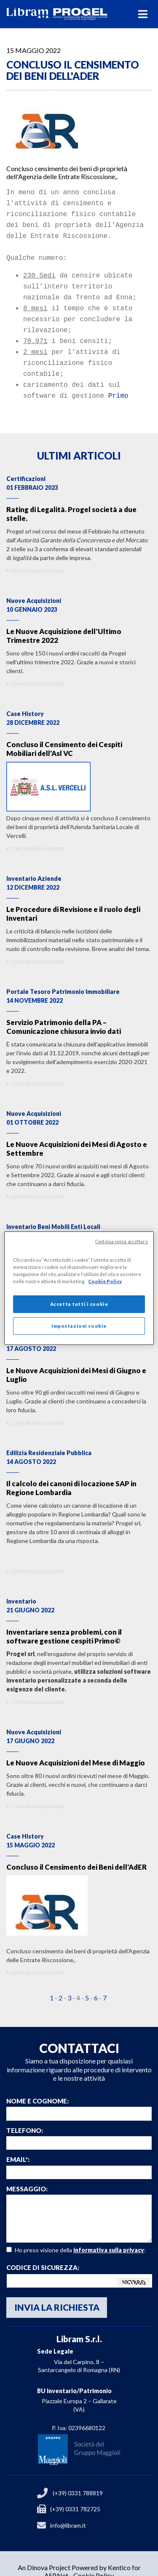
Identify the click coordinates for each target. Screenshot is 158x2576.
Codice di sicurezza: (42, 2251)
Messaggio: (27, 2173)
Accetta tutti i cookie (79, 1304)
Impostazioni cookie (79, 1326)
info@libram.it (68, 2509)
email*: (17, 2143)
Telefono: (24, 2114)
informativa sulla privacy (108, 2234)
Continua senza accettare (121, 1241)
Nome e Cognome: (37, 2085)
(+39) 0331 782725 (75, 2493)
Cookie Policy (93, 2559)
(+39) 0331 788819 (78, 2477)
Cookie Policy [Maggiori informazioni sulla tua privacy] (105, 1281)
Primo (118, 380)
